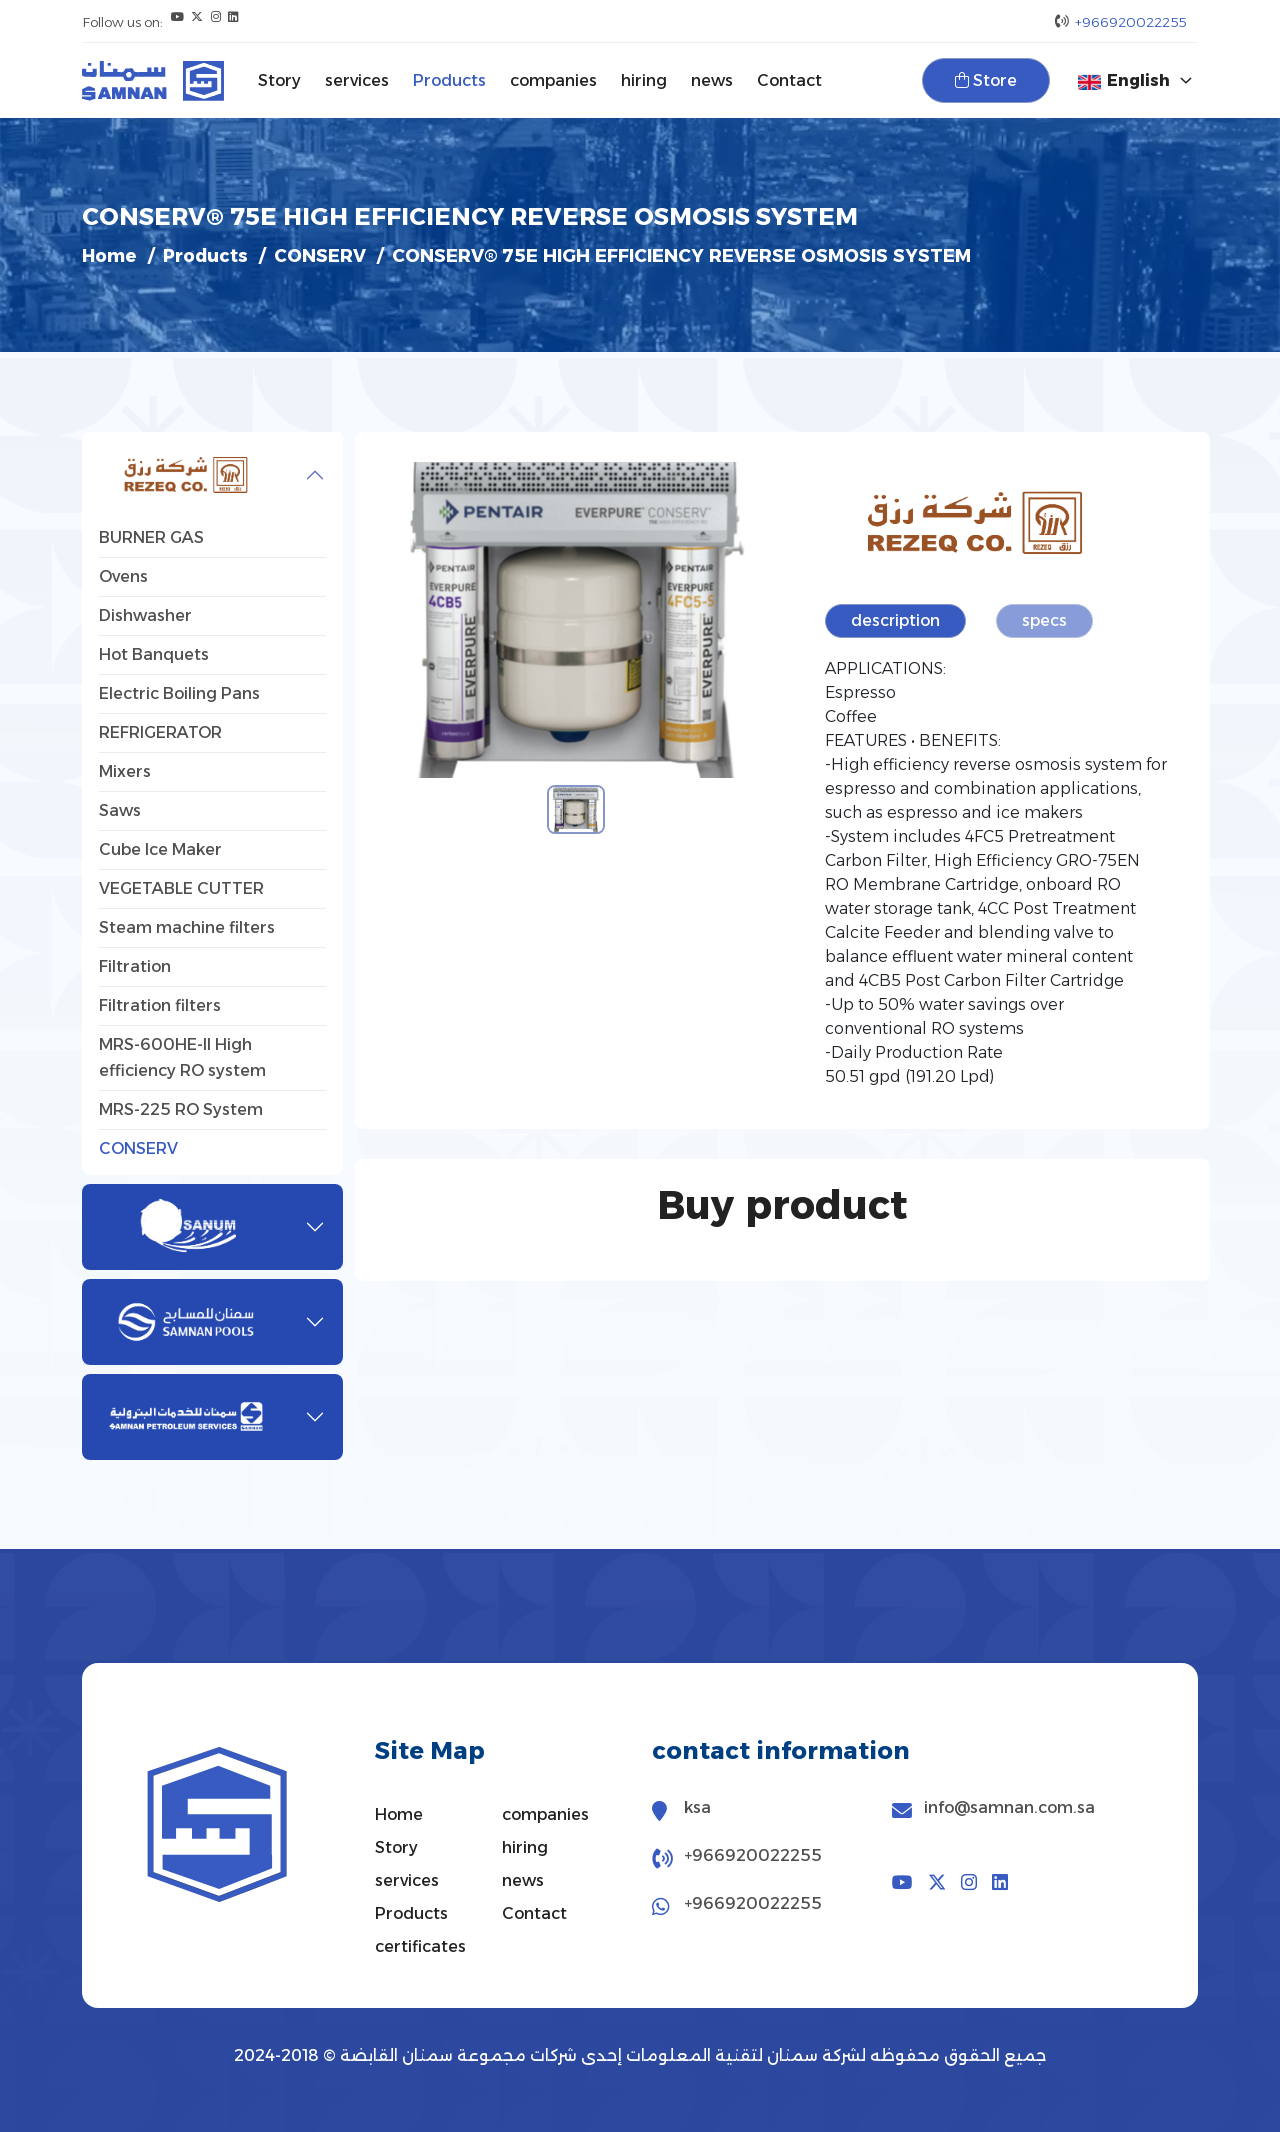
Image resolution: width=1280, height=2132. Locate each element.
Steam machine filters (187, 927)
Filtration (135, 966)
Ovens (123, 576)
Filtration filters (160, 1005)
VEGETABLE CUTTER (181, 888)
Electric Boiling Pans (179, 693)
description (896, 620)
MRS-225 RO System (181, 1109)
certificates (420, 1946)
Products (449, 80)
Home (110, 256)
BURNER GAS (151, 537)
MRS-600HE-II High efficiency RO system (182, 1057)
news (712, 80)
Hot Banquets (154, 654)
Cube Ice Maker (160, 849)
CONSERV (325, 256)
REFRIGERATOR (160, 732)
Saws (120, 810)
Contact (789, 80)
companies (553, 80)
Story (279, 80)
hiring (644, 80)
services (357, 80)
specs (1045, 620)
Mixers (125, 771)
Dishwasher (145, 615)
